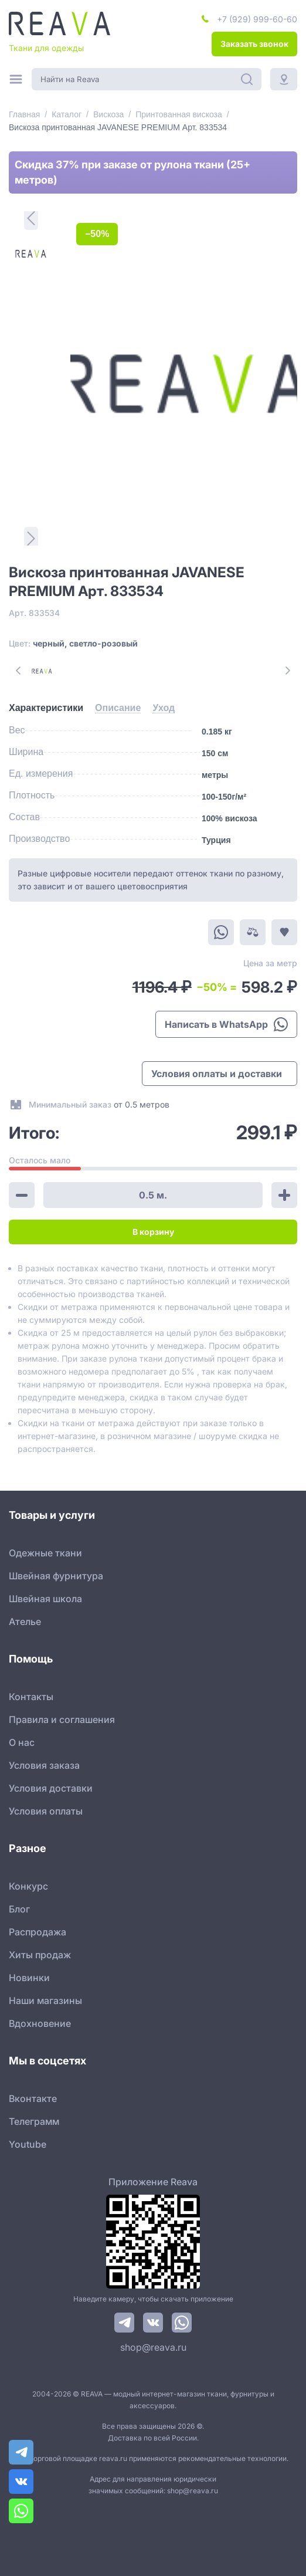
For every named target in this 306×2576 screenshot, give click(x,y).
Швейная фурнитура (56, 1576)
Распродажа (37, 1932)
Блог (19, 1909)
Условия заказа (44, 1765)
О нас (22, 1742)
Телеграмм (34, 2121)
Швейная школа (45, 1599)
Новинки (29, 1977)
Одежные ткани (45, 1553)
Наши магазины (45, 2000)
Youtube (27, 2144)
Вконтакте (33, 2098)
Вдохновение (40, 2023)
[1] (31, 254)
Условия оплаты (46, 1811)
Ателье (25, 1621)
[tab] (46, 708)
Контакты (31, 1696)
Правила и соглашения (62, 1719)
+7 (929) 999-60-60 (257, 19)
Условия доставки (51, 1788)
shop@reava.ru (153, 2347)
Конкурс (28, 1886)
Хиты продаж (40, 1955)
